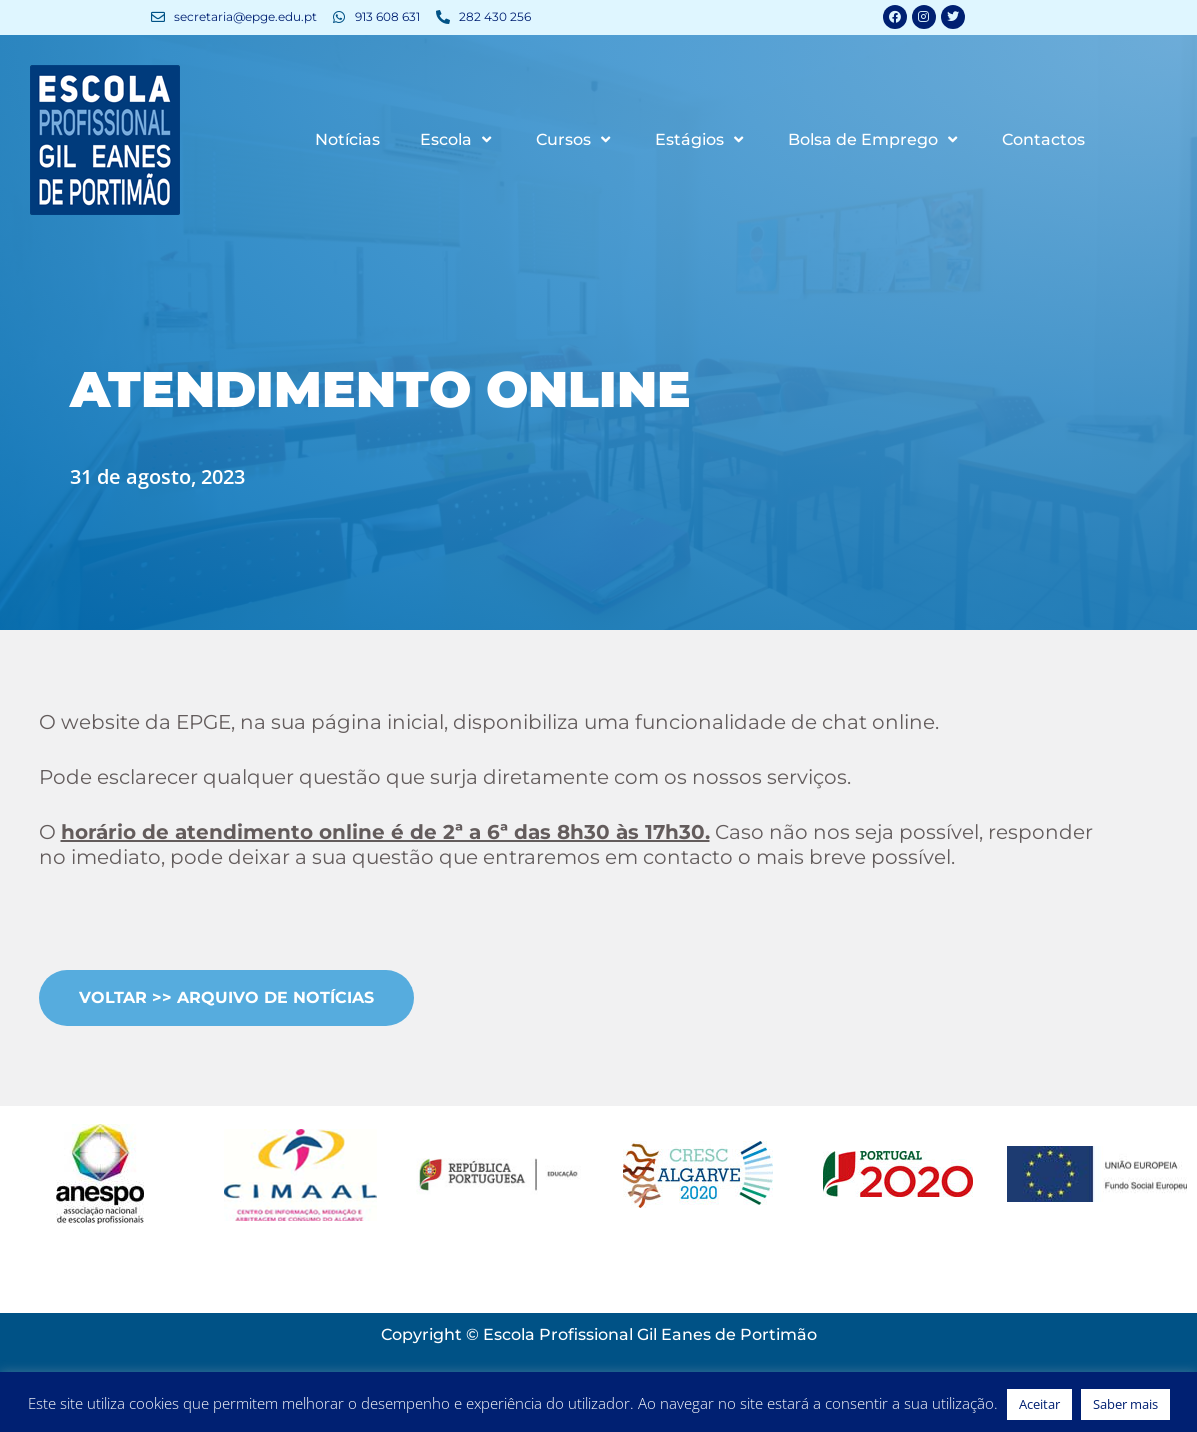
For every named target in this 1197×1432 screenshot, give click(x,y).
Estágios (701, 140)
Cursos (575, 140)
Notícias (347, 140)
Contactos (1043, 140)
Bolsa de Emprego (875, 140)
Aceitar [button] (1039, 1404)
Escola (458, 140)
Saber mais (1125, 1404)
